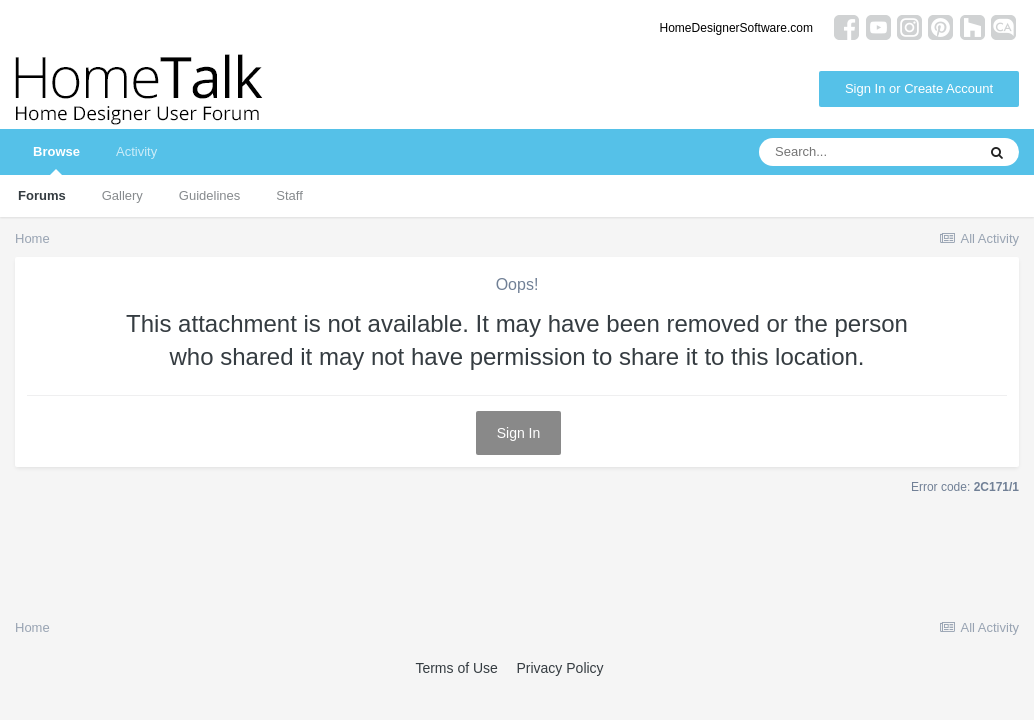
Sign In (519, 433)
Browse (56, 159)
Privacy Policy (559, 668)
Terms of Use (456, 668)
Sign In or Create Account (919, 88)
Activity (136, 151)
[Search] (867, 152)
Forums (42, 195)
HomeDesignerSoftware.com (736, 28)
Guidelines (209, 195)
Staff (289, 195)
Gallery (122, 195)
